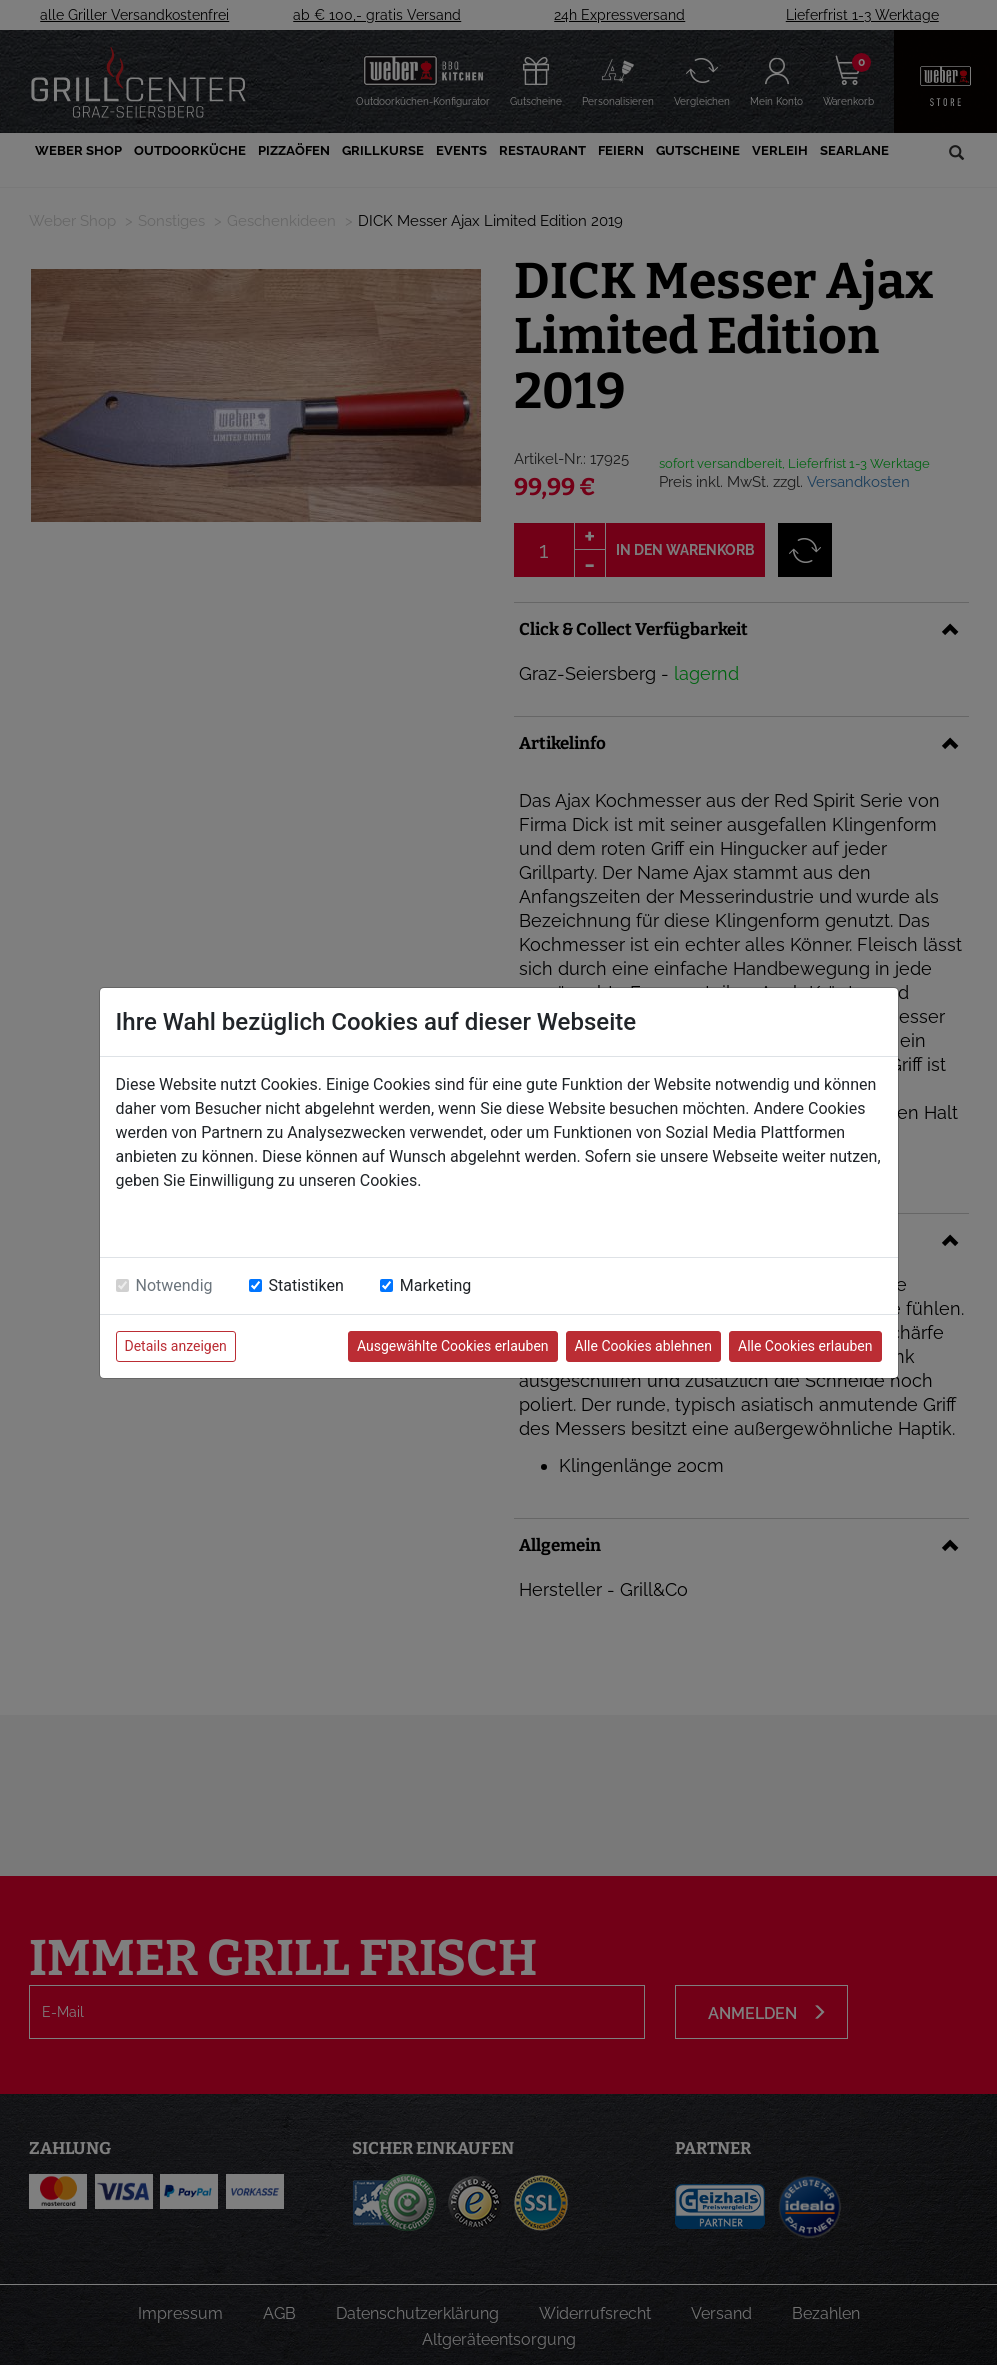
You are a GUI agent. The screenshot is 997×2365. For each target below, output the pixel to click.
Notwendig (174, 1285)
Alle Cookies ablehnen (643, 1346)
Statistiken (306, 1285)
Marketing (435, 1285)
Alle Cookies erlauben (805, 1346)
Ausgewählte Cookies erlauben (453, 1346)
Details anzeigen (176, 1346)
